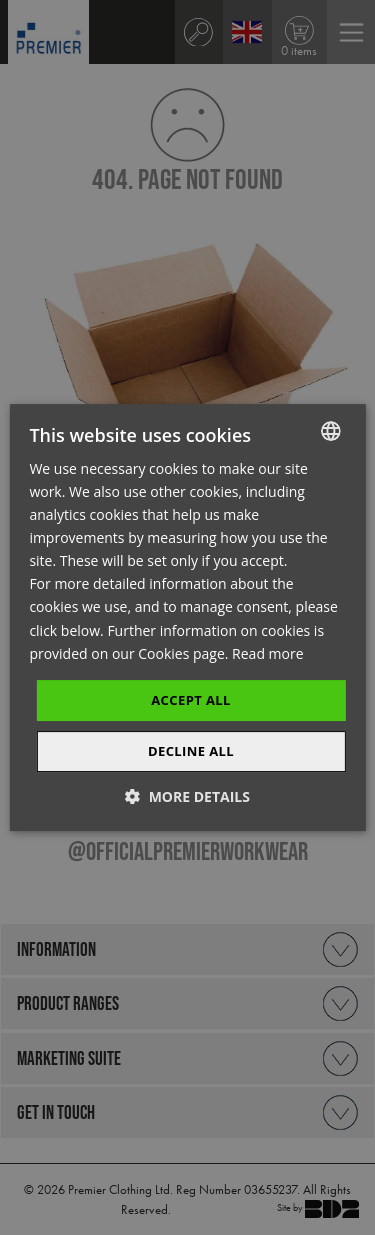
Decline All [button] (191, 751)
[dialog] (187, 617)
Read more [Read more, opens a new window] (267, 653)
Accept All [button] (191, 700)
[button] (187, 796)
